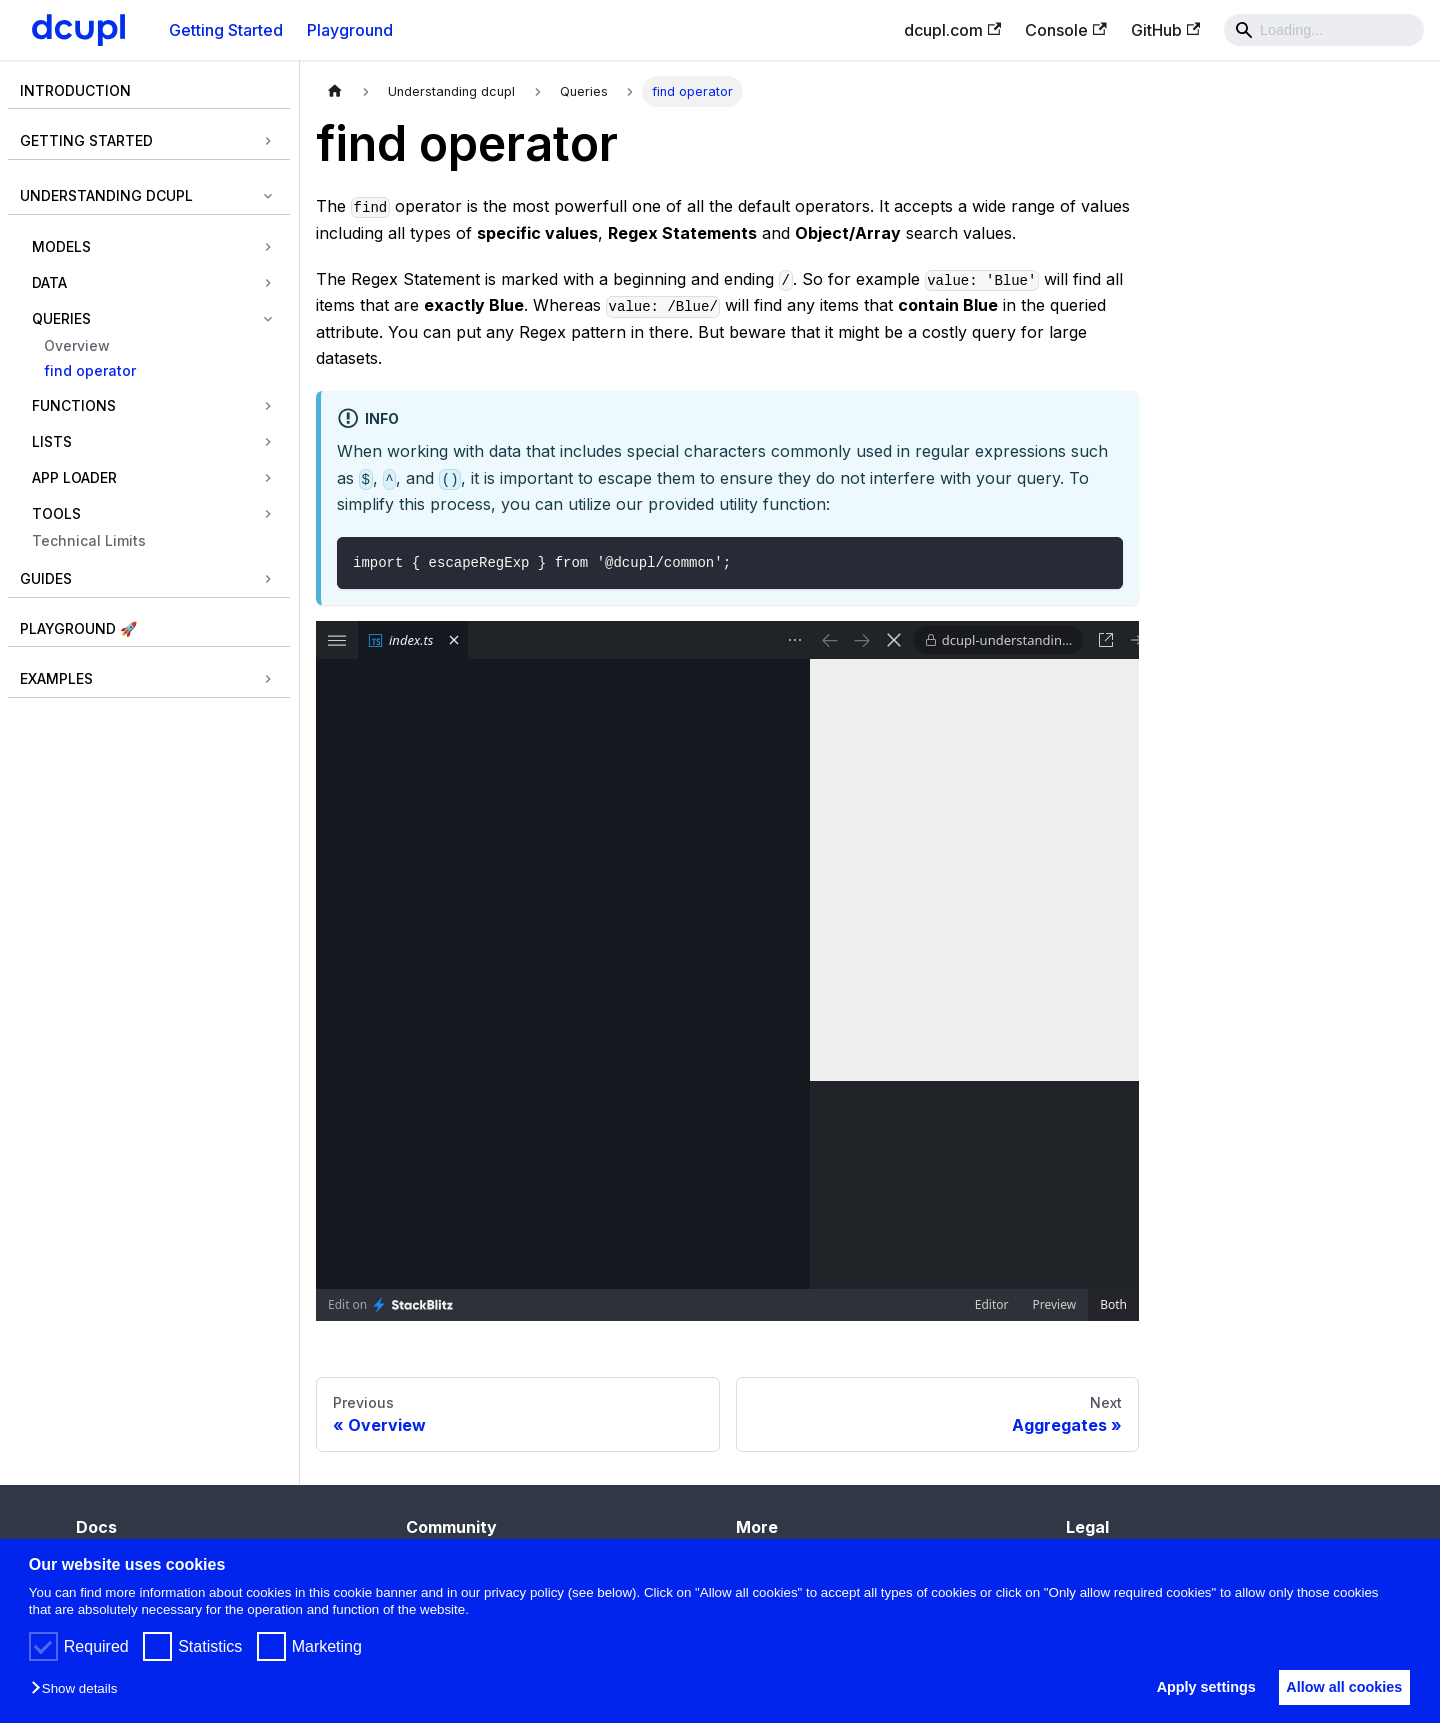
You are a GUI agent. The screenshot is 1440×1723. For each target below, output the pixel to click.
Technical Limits (89, 540)
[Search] (1324, 30)
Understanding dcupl (106, 195)
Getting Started (226, 30)
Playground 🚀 (78, 628)
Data (49, 282)
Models (61, 246)
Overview (77, 345)
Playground (350, 30)
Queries (61, 318)
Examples (56, 678)
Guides (46, 578)
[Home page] (335, 91)
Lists (52, 441)
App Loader (74, 477)
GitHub (1165, 30)
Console (1065, 30)
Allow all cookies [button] (1340, 1687)
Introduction (75, 90)
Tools (56, 513)
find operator (90, 370)
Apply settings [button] (1192, 1687)
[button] (79, 1689)
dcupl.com (952, 30)
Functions (74, 405)
